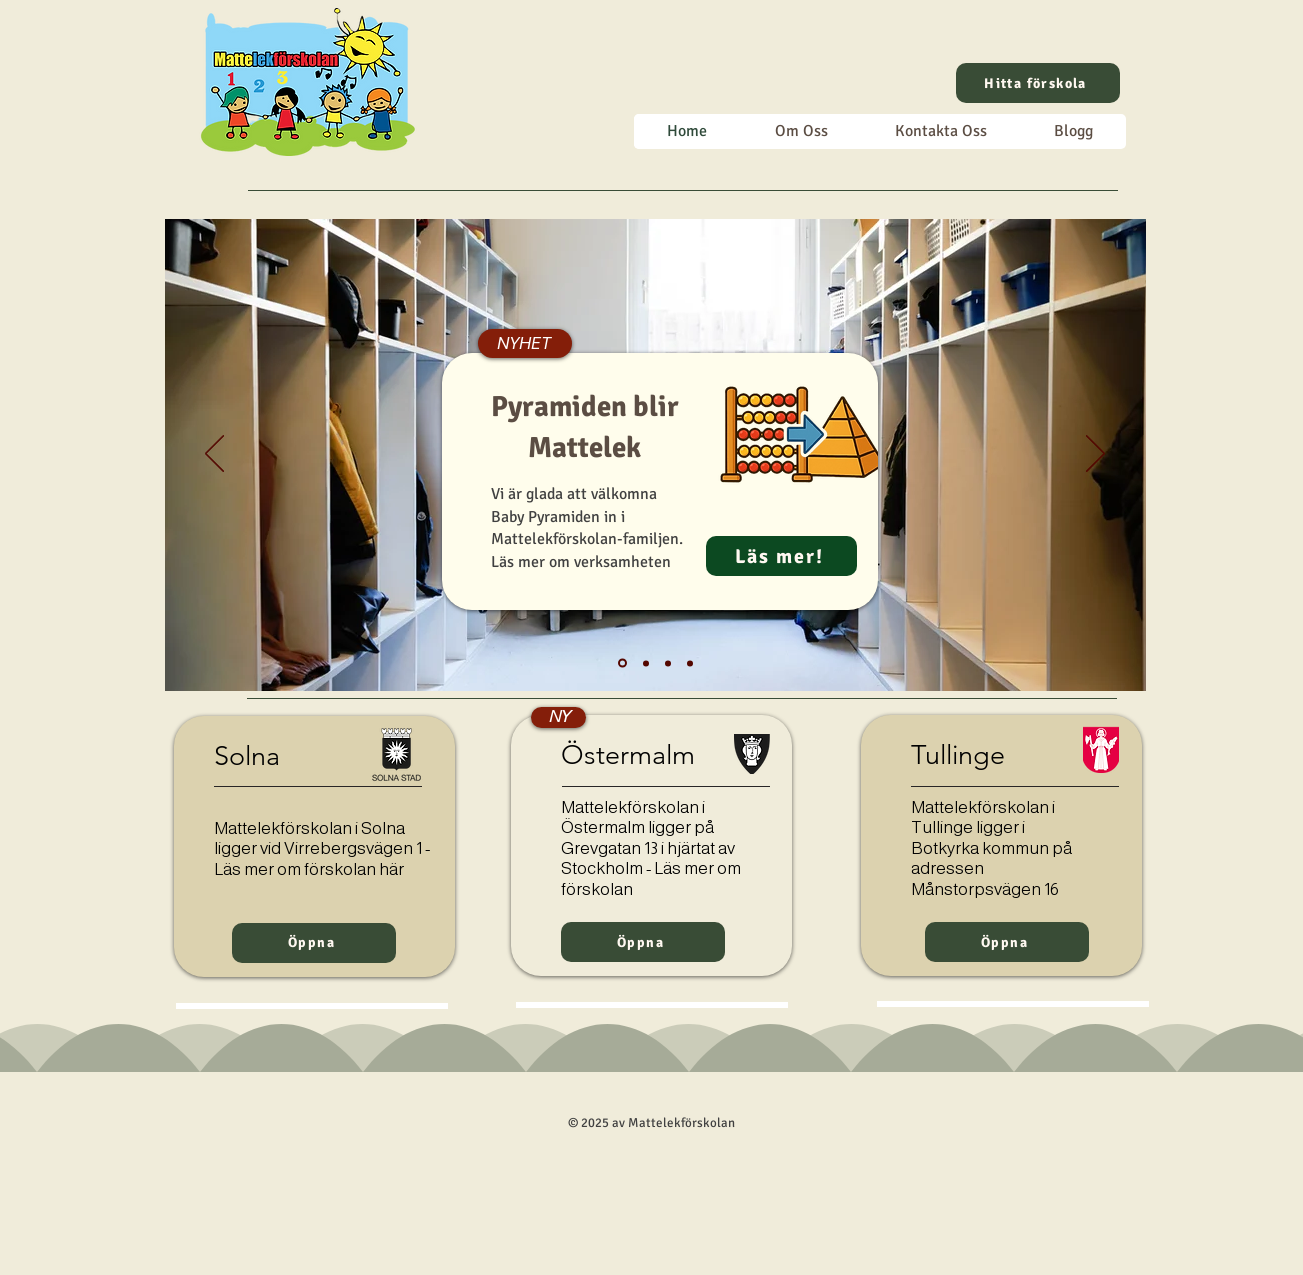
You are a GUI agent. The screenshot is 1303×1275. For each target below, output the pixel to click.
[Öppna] (314, 943)
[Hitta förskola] (1038, 83)
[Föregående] (214, 455)
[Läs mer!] (781, 556)
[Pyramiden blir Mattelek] (622, 663)
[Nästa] (1095, 455)
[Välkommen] (646, 663)
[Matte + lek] (690, 663)
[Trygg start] (668, 663)
